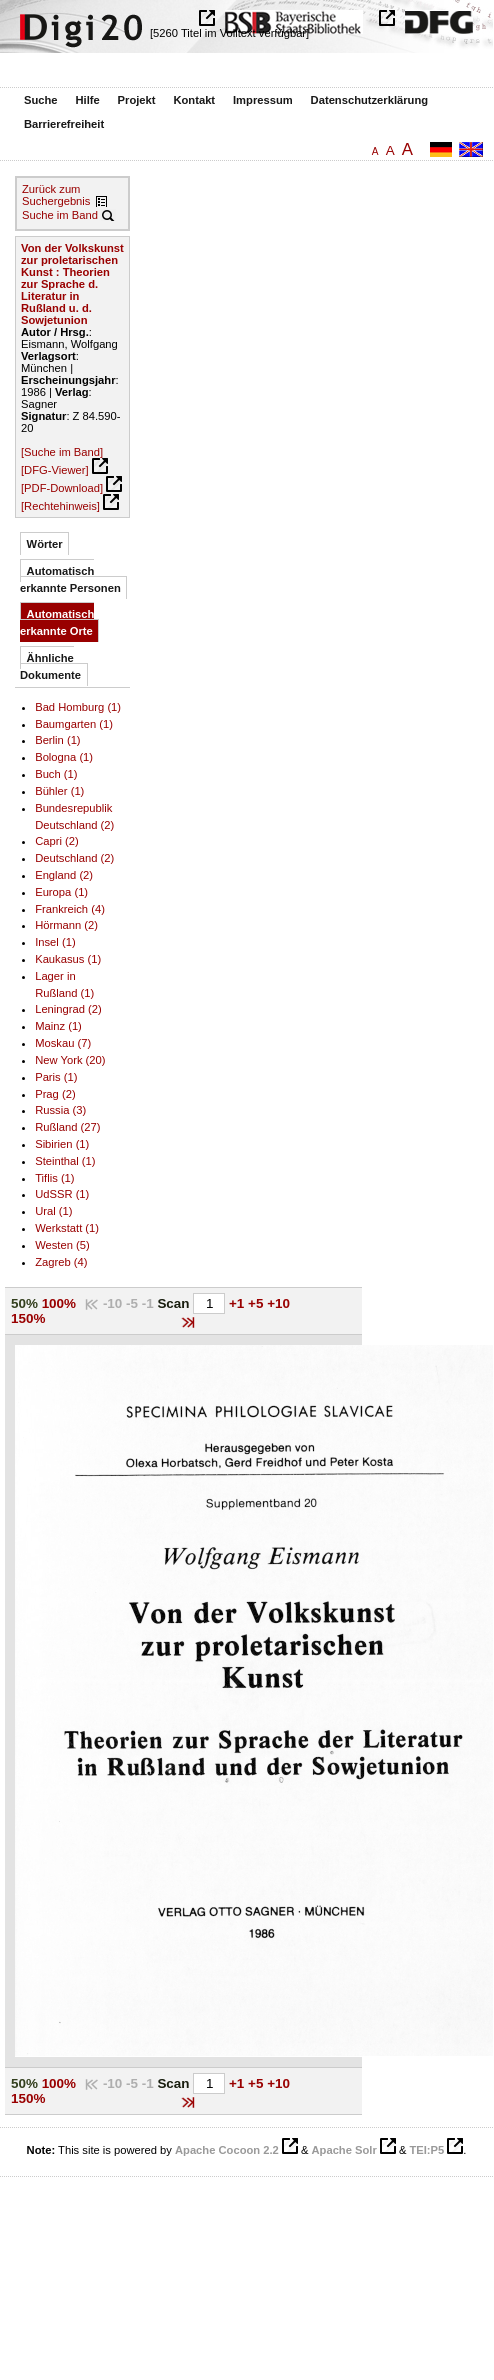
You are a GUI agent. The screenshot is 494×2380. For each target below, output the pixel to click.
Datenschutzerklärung (370, 100)
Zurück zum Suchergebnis (56, 195)
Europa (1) (61, 892)
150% (28, 1318)
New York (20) (70, 1060)
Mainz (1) (58, 1026)
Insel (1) (55, 942)
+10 (278, 1303)
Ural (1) (53, 1211)
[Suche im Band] (62, 452)
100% (59, 1303)
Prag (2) (55, 1094)
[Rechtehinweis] (60, 506)
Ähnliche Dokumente (50, 666)
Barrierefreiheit (64, 124)
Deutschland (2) (74, 858)
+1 (238, 1303)
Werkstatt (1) (67, 1228)
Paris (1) (56, 1077)
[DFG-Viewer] (55, 470)
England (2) (64, 875)
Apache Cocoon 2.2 (227, 2150)
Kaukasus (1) (68, 959)
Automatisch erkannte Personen (70, 579)
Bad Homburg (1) (78, 707)
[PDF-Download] (62, 488)
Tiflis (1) (54, 1178)
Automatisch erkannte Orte (57, 622)
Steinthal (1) (65, 1161)
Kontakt (194, 100)
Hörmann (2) (66, 925)
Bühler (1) (59, 791)
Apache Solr (344, 2150)
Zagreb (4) (61, 1262)
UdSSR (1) (62, 1194)
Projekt (137, 100)
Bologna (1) (64, 757)
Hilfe (87, 100)
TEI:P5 (426, 2150)
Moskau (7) (63, 1043)
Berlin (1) (57, 740)
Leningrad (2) (68, 1009)
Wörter (45, 544)
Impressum (263, 100)
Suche (41, 100)
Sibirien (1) (62, 1144)
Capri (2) (57, 841)
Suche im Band (60, 215)
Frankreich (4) (70, 909)
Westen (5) (62, 1245)
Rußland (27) (67, 1127)
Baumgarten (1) (74, 724)
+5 (257, 1303)
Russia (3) (60, 1110)
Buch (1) (56, 774)
